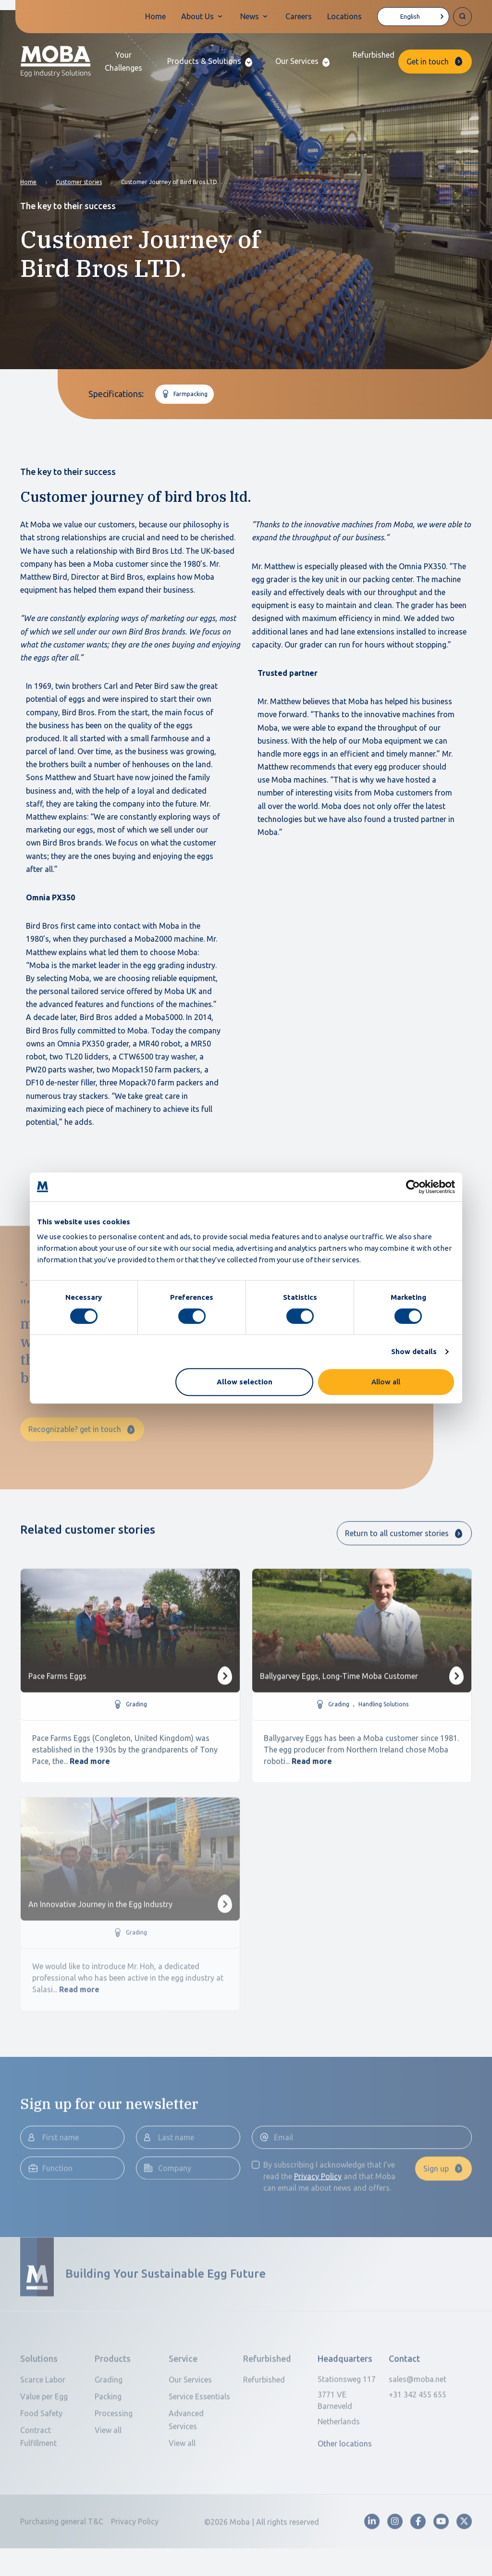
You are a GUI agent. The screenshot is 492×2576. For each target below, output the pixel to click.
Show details (414, 1351)
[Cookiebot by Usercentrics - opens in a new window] (413, 1187)
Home (155, 16)
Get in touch (427, 61)
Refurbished (373, 54)
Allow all (385, 1382)
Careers (298, 16)
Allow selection (244, 1382)
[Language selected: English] (413, 16)
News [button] (249, 16)
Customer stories (79, 182)
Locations (344, 16)
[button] (209, 61)
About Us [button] (197, 16)
